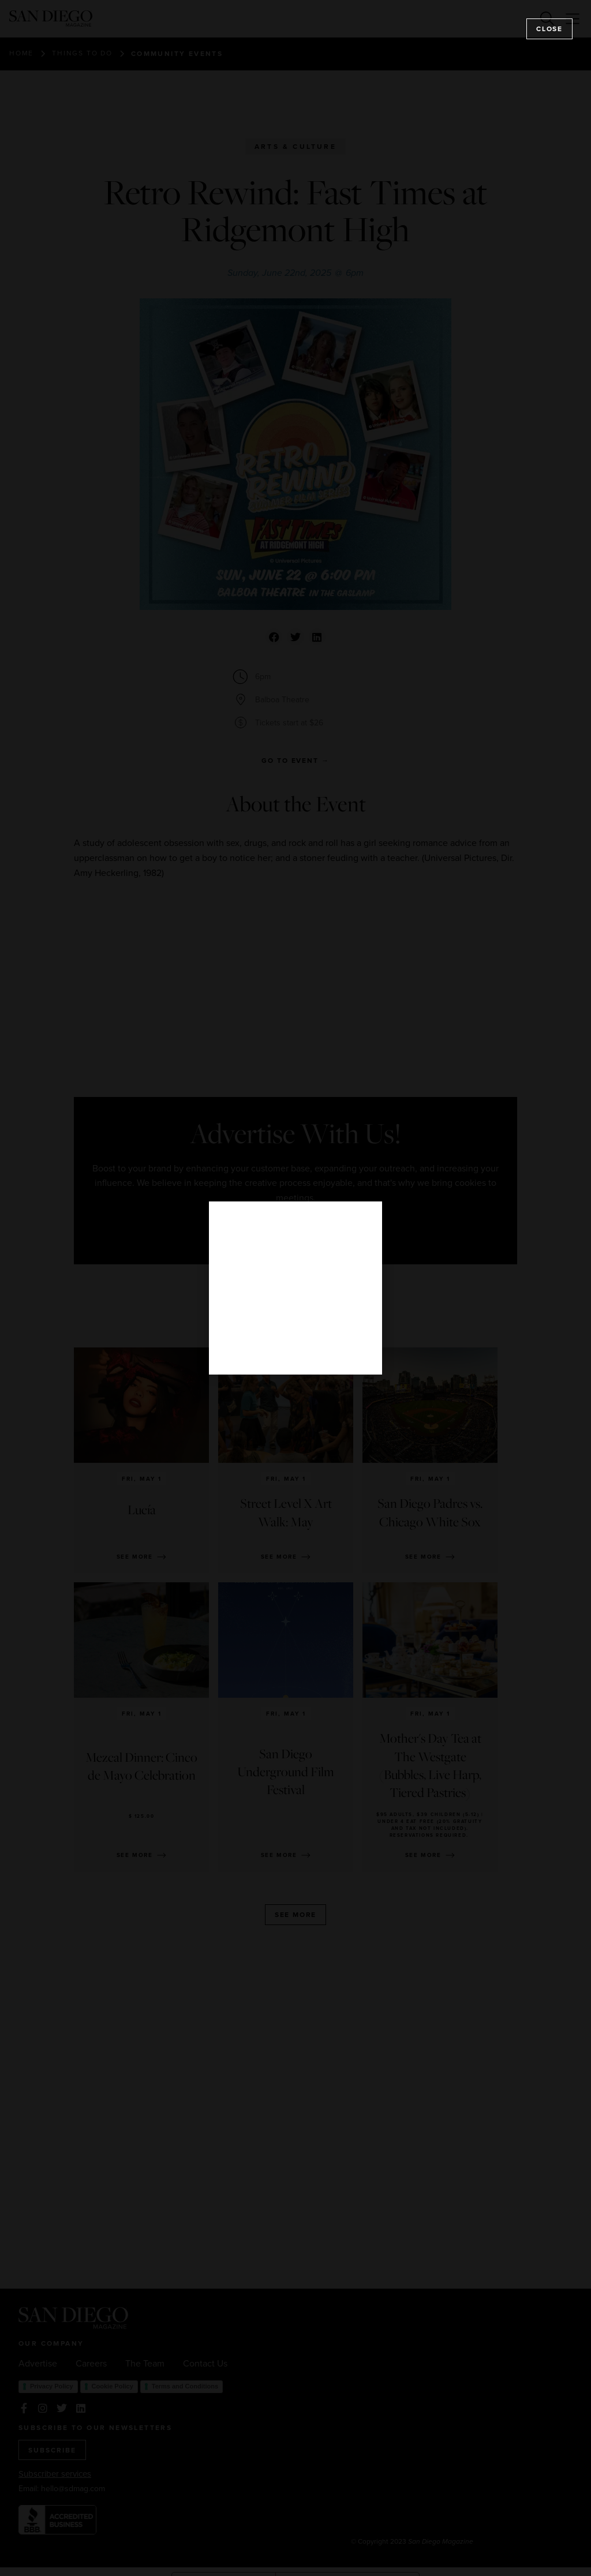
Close (549, 28)
